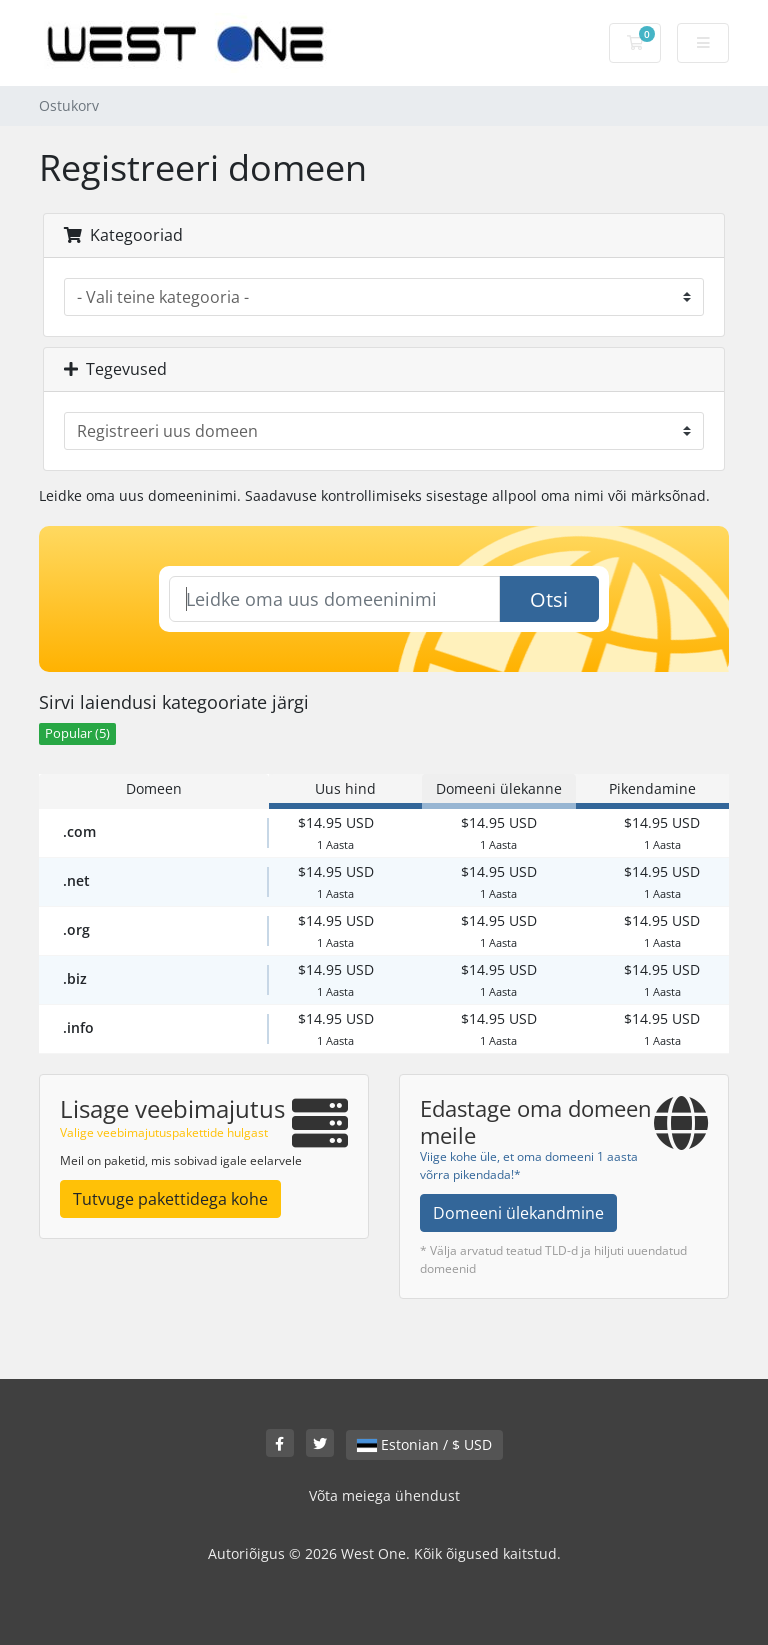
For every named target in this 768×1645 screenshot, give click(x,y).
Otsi (549, 599)
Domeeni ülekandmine (518, 1213)
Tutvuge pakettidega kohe (170, 1199)
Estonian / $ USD (424, 1444)
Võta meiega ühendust (384, 1495)
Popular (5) (77, 733)
